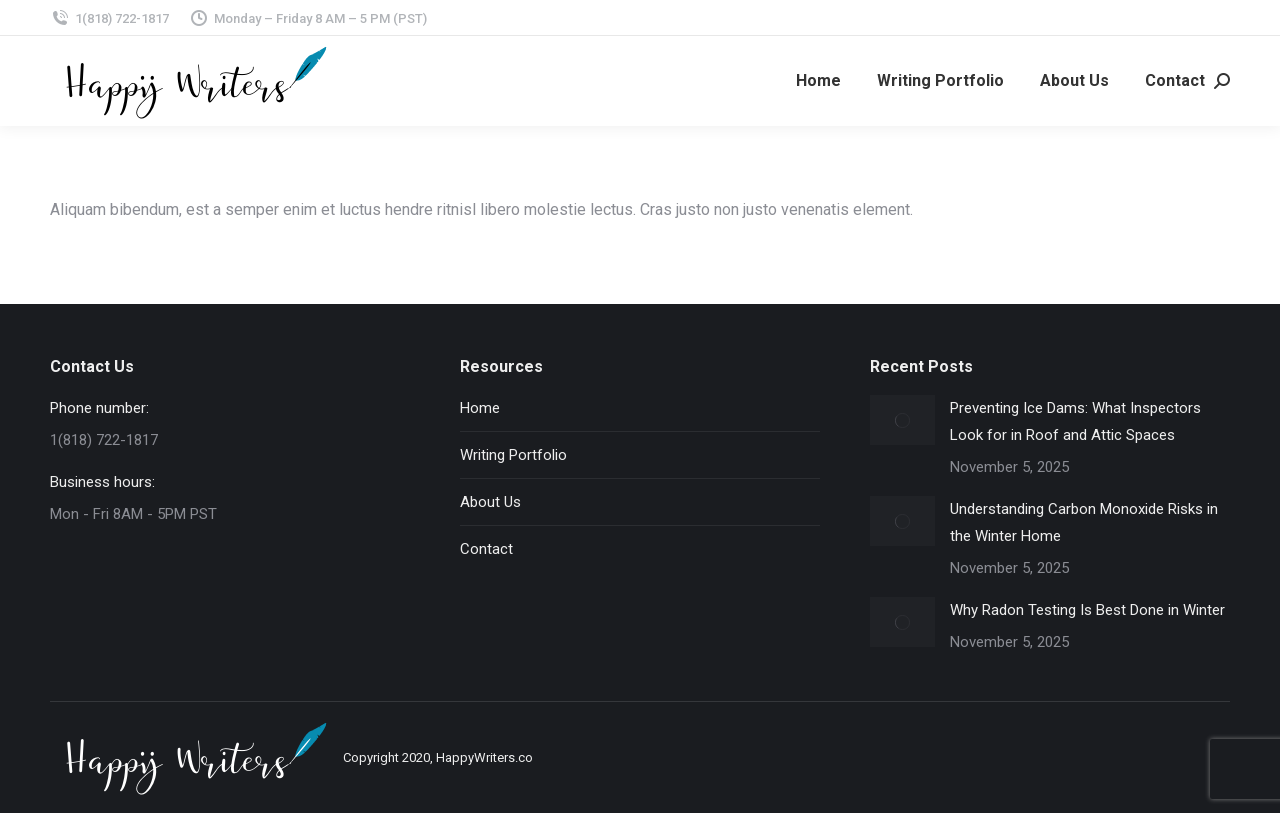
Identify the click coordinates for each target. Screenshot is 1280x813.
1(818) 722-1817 (109, 18)
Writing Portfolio (513, 455)
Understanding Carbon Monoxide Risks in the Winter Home (1084, 522)
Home (480, 408)
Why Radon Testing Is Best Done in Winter (1087, 610)
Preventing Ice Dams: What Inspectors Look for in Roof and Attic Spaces (1075, 421)
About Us (490, 502)
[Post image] (902, 420)
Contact (486, 549)
